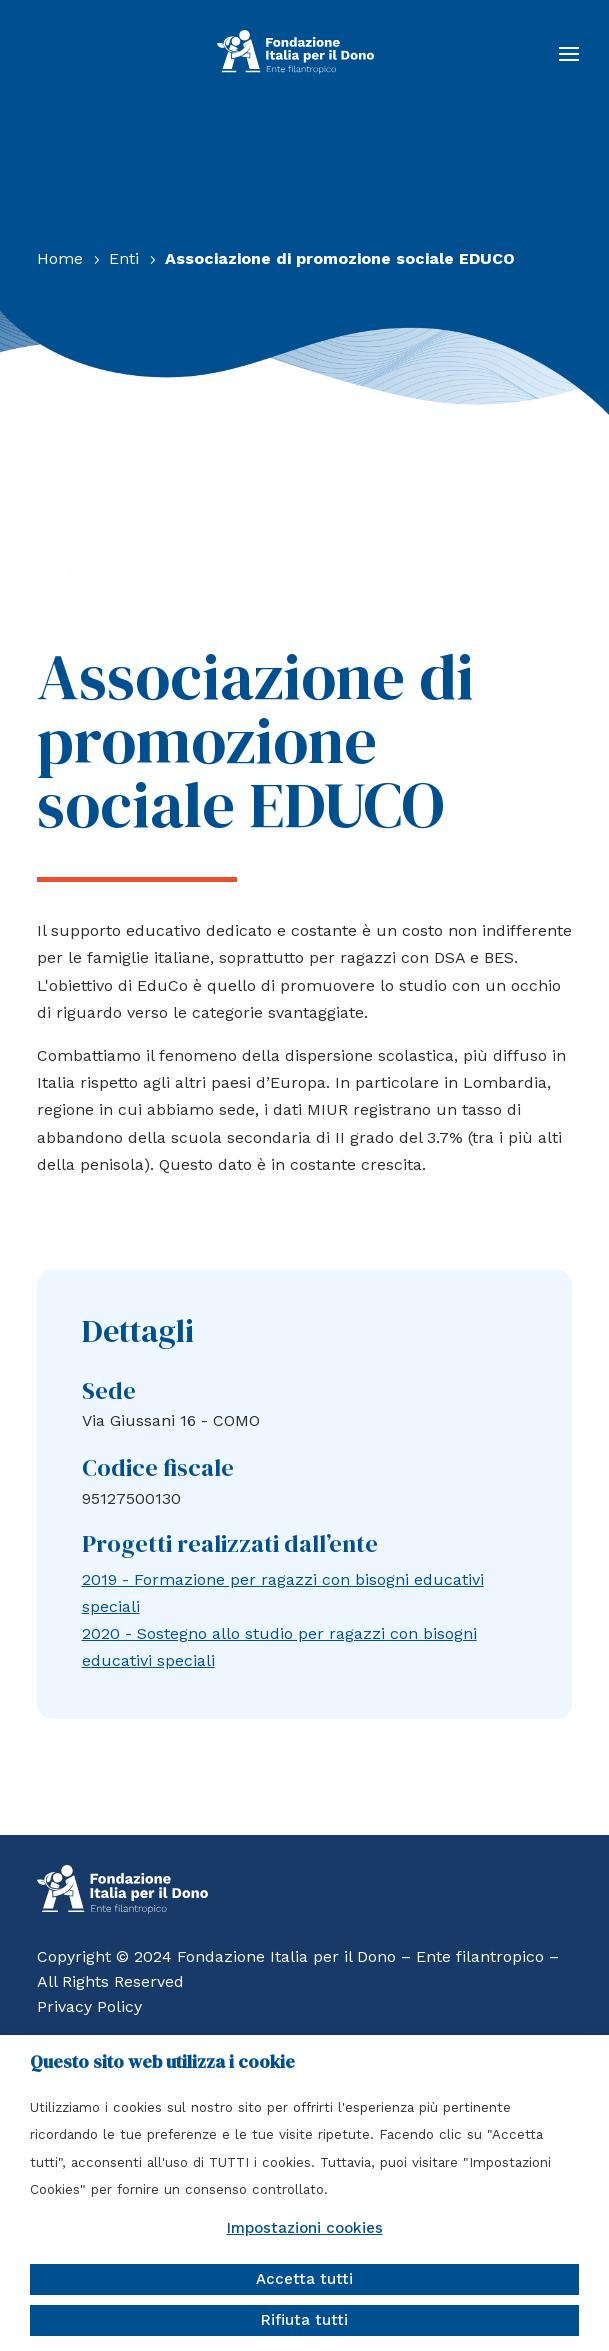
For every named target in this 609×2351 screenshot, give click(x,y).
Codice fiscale (158, 1467)
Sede (109, 1390)
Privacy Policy (89, 2006)
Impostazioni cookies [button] (305, 2228)
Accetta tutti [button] (304, 2279)
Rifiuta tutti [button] (304, 2320)
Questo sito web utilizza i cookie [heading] (162, 2062)
